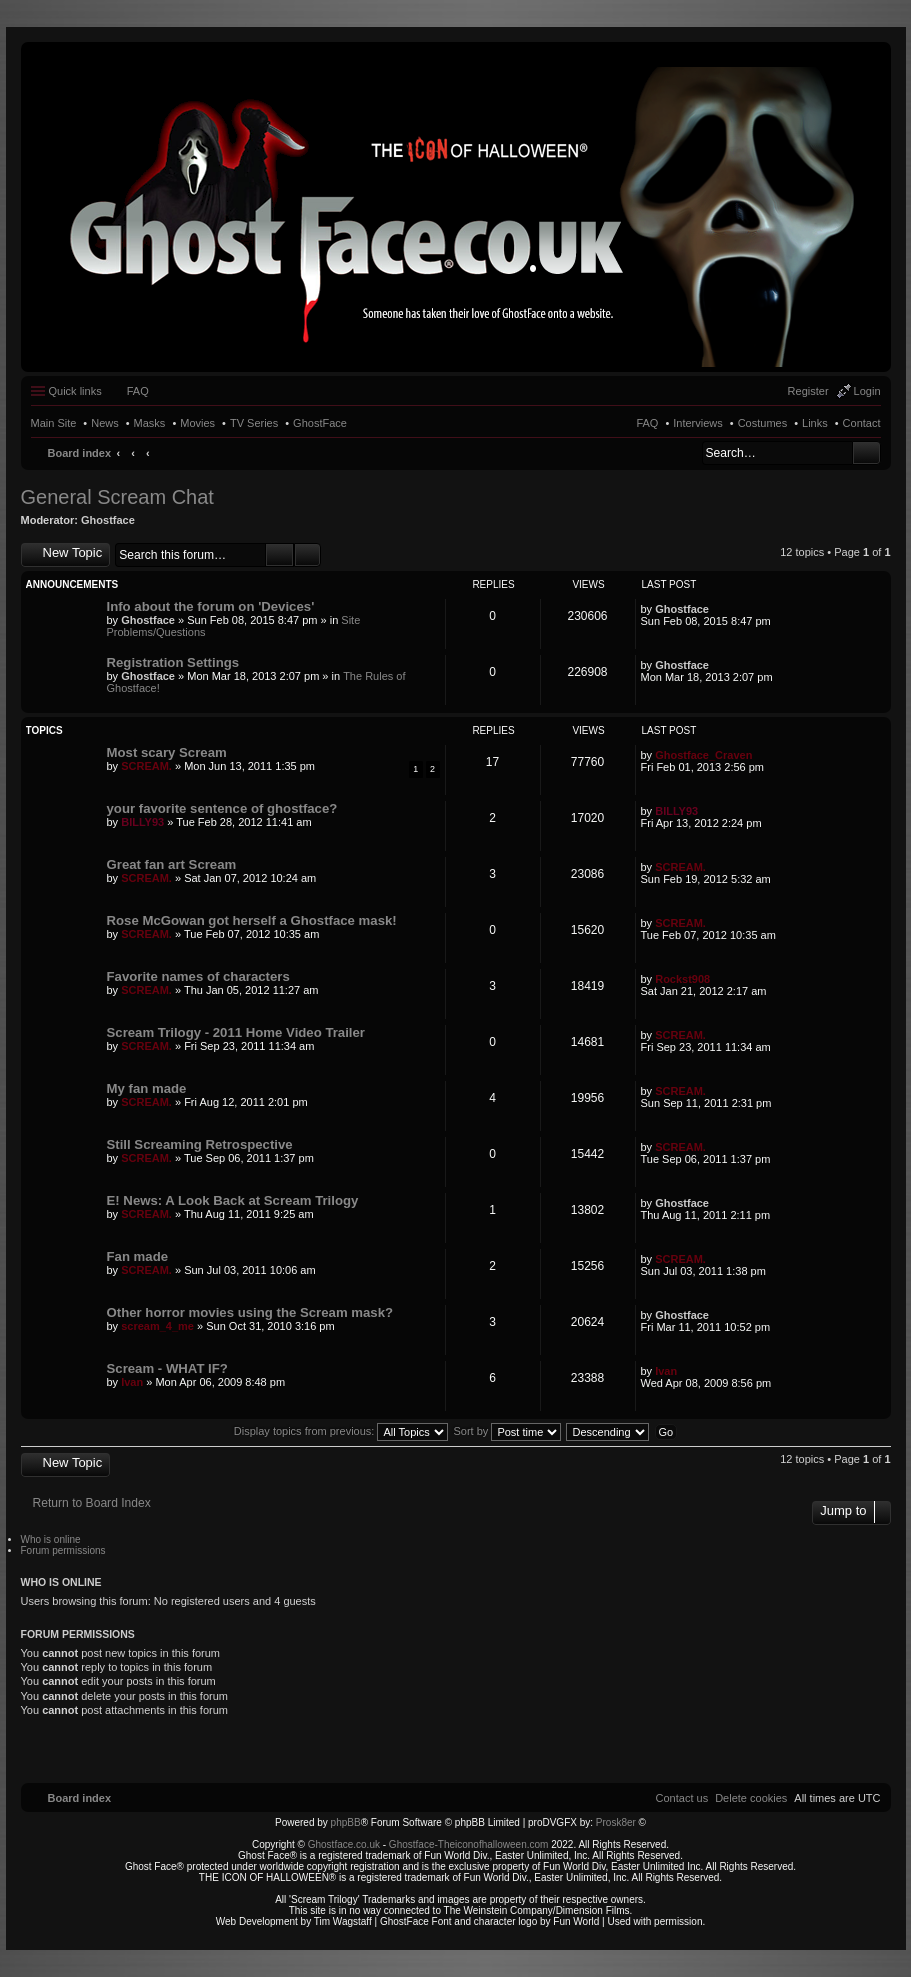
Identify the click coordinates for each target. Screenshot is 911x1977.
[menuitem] (751, 1798)
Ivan (132, 1382)
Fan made (138, 1256)
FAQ (647, 423)
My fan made (147, 1088)
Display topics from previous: (341, 1431)
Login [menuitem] (867, 391)
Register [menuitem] (808, 391)
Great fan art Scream (172, 864)
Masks (150, 423)
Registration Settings (173, 662)
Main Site (54, 423)
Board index (80, 453)
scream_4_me (157, 1326)
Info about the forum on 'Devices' (211, 606)
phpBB (346, 1822)
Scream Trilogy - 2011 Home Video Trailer (236, 1032)
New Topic (73, 552)
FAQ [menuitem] (138, 391)
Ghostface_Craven (703, 755)
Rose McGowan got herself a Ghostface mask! (252, 920)
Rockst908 (682, 979)
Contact (862, 423)
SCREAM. (146, 766)
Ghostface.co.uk (345, 1844)
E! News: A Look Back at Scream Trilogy (233, 1200)
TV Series (254, 423)
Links (815, 423)
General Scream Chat (117, 497)
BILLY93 (142, 822)
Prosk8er (616, 1822)
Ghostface (108, 520)
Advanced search (307, 555)
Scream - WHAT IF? (167, 1368)
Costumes (763, 423)
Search (866, 453)
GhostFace (320, 423)
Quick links (75, 391)
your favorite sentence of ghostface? (222, 808)
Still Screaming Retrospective (200, 1144)
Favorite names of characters (198, 976)
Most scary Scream (167, 752)
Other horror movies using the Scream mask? (250, 1312)
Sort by (508, 1431)
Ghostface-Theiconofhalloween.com (469, 1844)
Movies (197, 423)
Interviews (698, 423)
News (105, 423)
